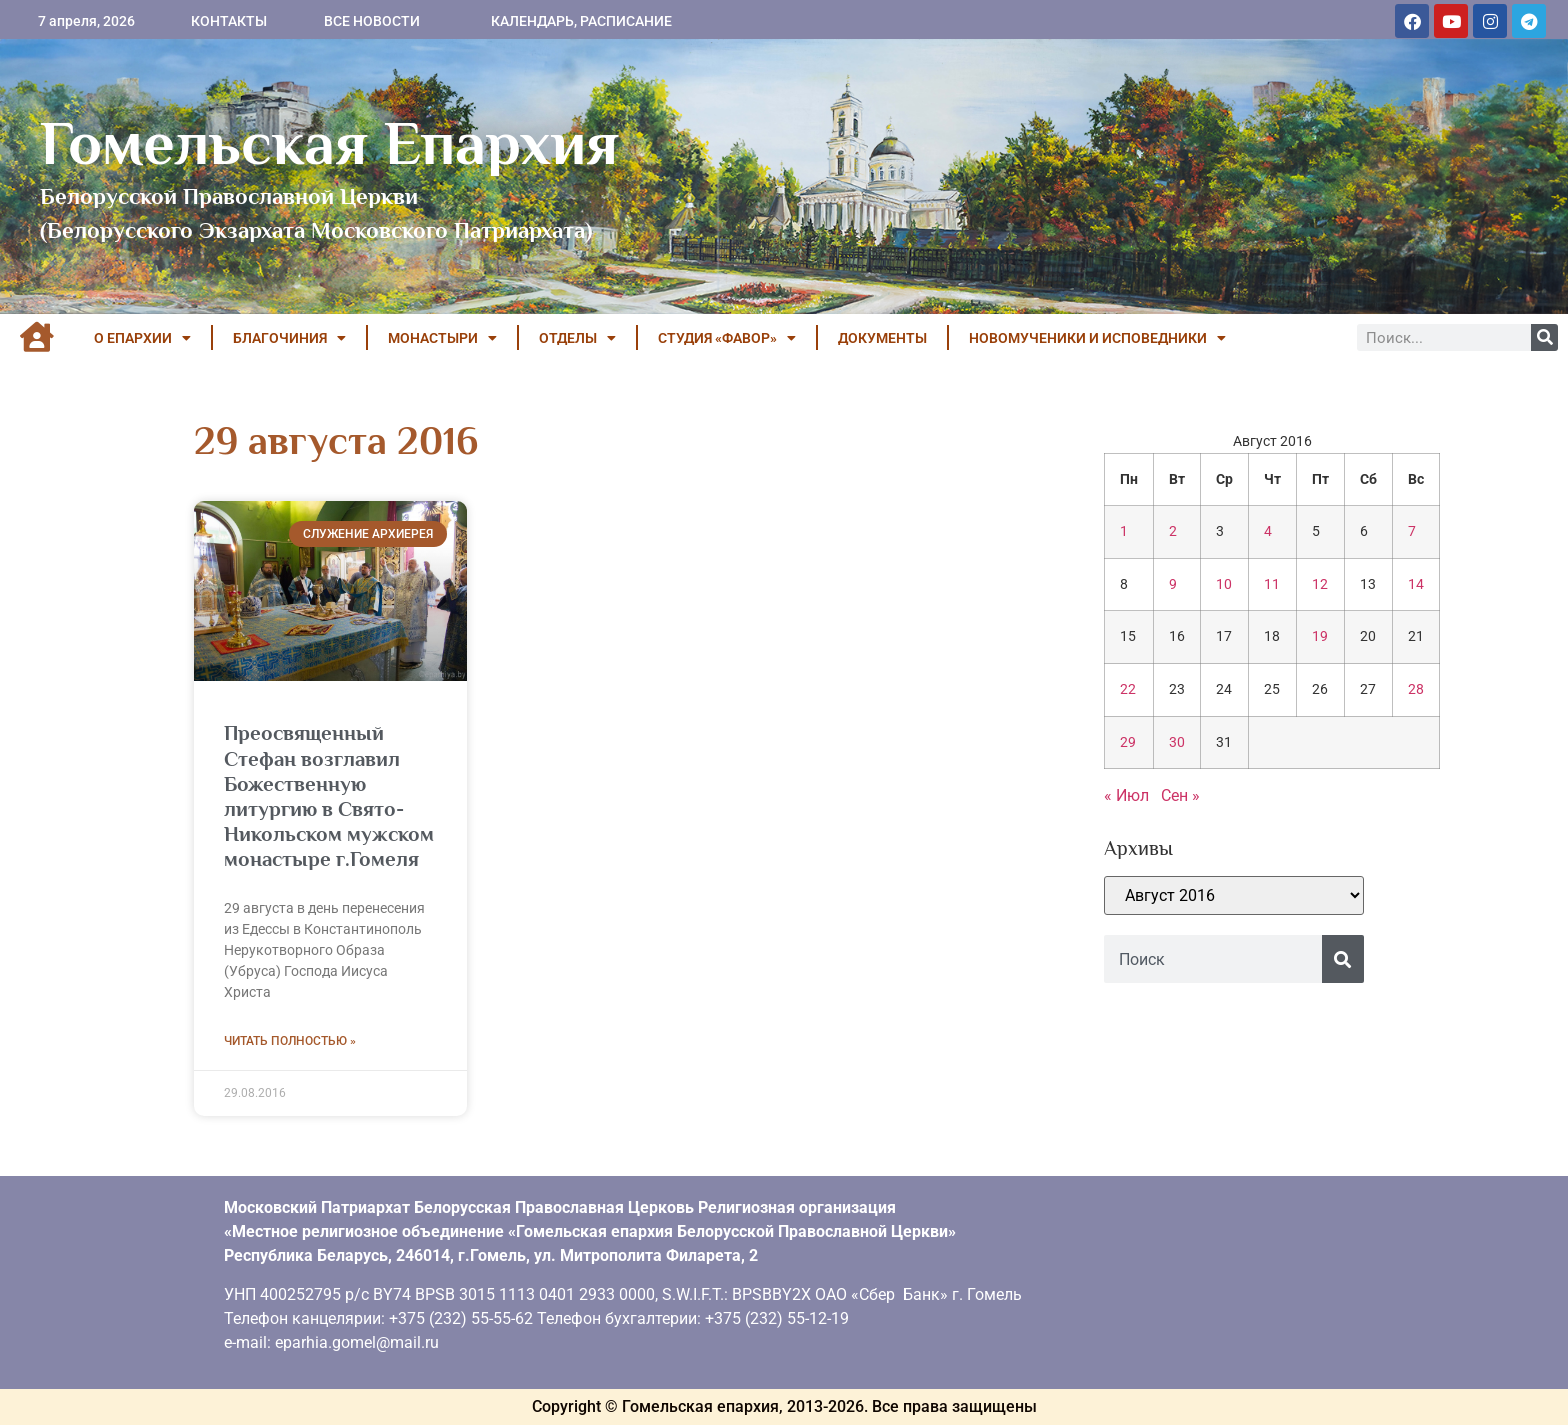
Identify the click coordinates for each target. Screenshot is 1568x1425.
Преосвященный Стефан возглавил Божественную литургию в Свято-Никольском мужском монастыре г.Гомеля (329, 796)
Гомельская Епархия (329, 143)
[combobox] (1213, 959)
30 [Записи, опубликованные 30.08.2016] (1177, 742)
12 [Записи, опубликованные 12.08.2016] (1320, 584)
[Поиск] (1544, 337)
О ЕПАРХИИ (142, 338)
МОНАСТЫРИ (442, 338)
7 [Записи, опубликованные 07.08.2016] (1412, 531)
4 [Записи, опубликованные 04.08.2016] (1268, 531)
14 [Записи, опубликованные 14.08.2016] (1416, 584)
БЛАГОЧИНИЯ (289, 338)
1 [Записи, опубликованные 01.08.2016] (1124, 531)
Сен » (1180, 795)
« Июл (1126, 795)
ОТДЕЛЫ (577, 338)
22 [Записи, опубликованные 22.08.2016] (1128, 689)
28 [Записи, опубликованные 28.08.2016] (1416, 689)
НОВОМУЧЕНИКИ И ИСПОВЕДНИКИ (1097, 338)
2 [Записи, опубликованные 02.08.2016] (1173, 531)
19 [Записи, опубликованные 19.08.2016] (1320, 636)
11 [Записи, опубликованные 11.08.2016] (1272, 584)
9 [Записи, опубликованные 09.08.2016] (1173, 584)
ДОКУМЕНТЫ (882, 338)
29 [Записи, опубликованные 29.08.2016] (1128, 742)
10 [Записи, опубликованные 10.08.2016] (1224, 584)
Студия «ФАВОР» (727, 338)
